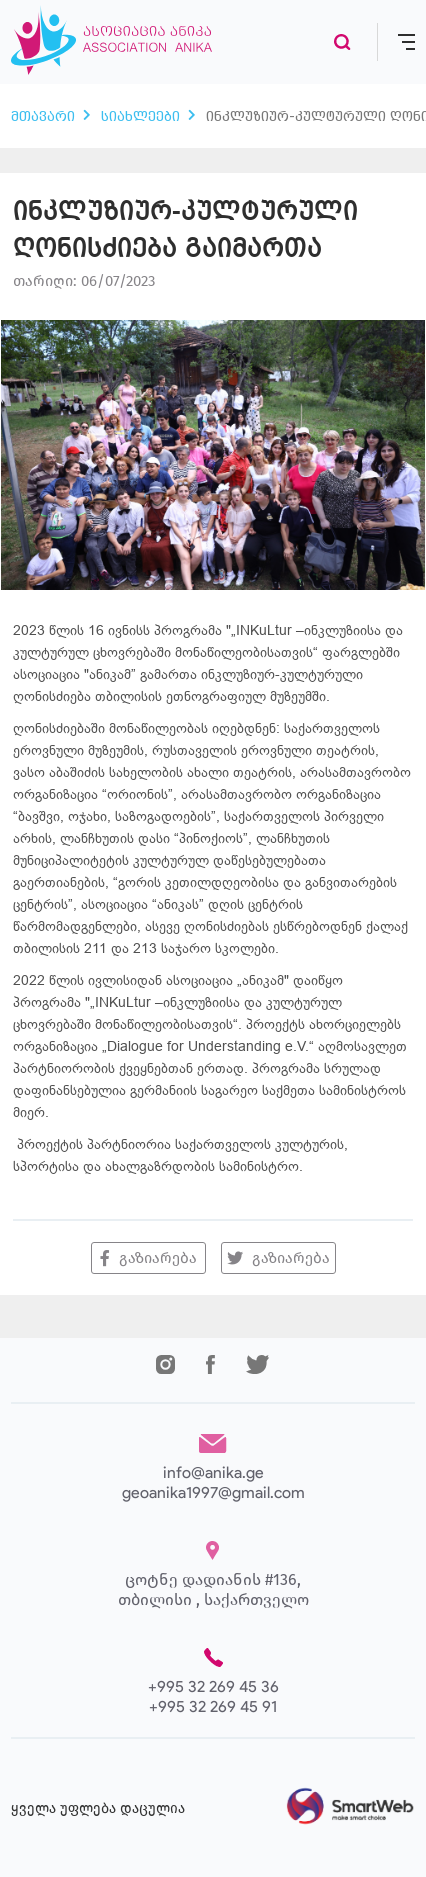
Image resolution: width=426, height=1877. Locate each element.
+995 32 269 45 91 (213, 1706)
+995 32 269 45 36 (213, 1686)
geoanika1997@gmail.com (213, 1492)
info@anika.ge (213, 1472)
